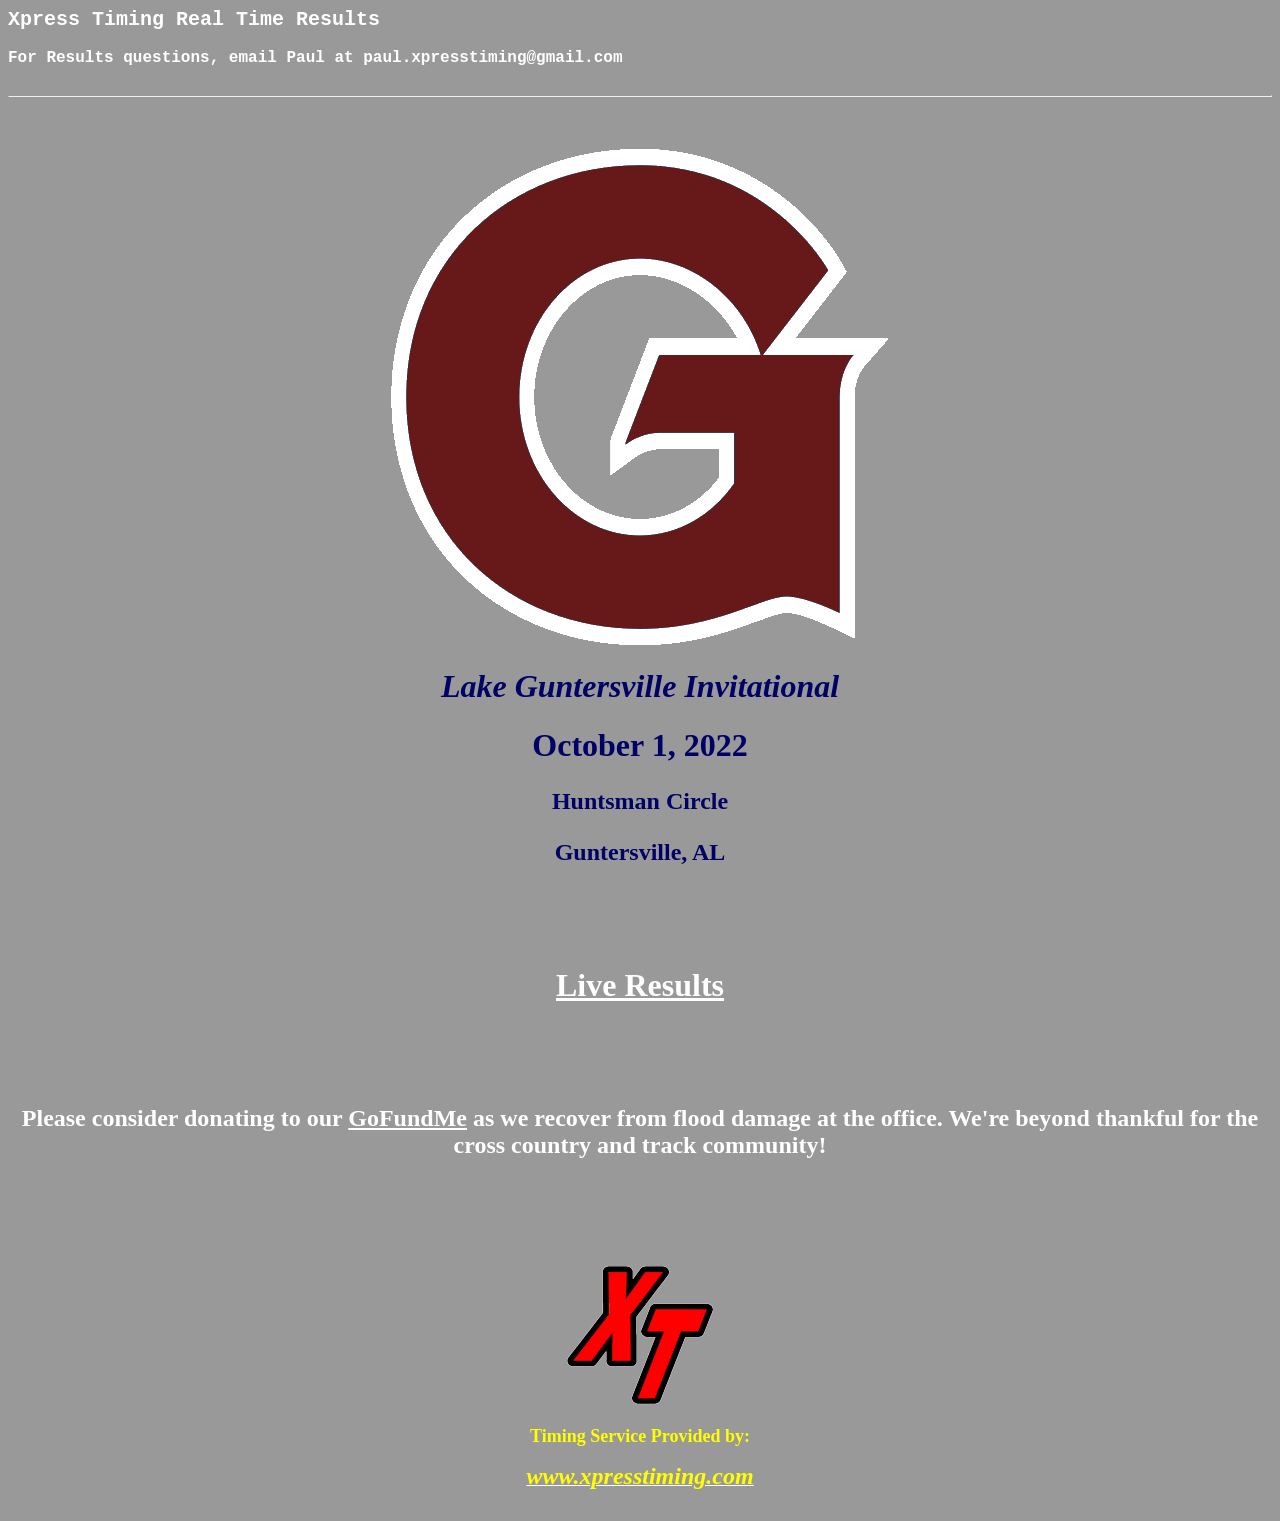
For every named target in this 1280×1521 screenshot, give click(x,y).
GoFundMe (407, 1133)
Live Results (640, 1000)
